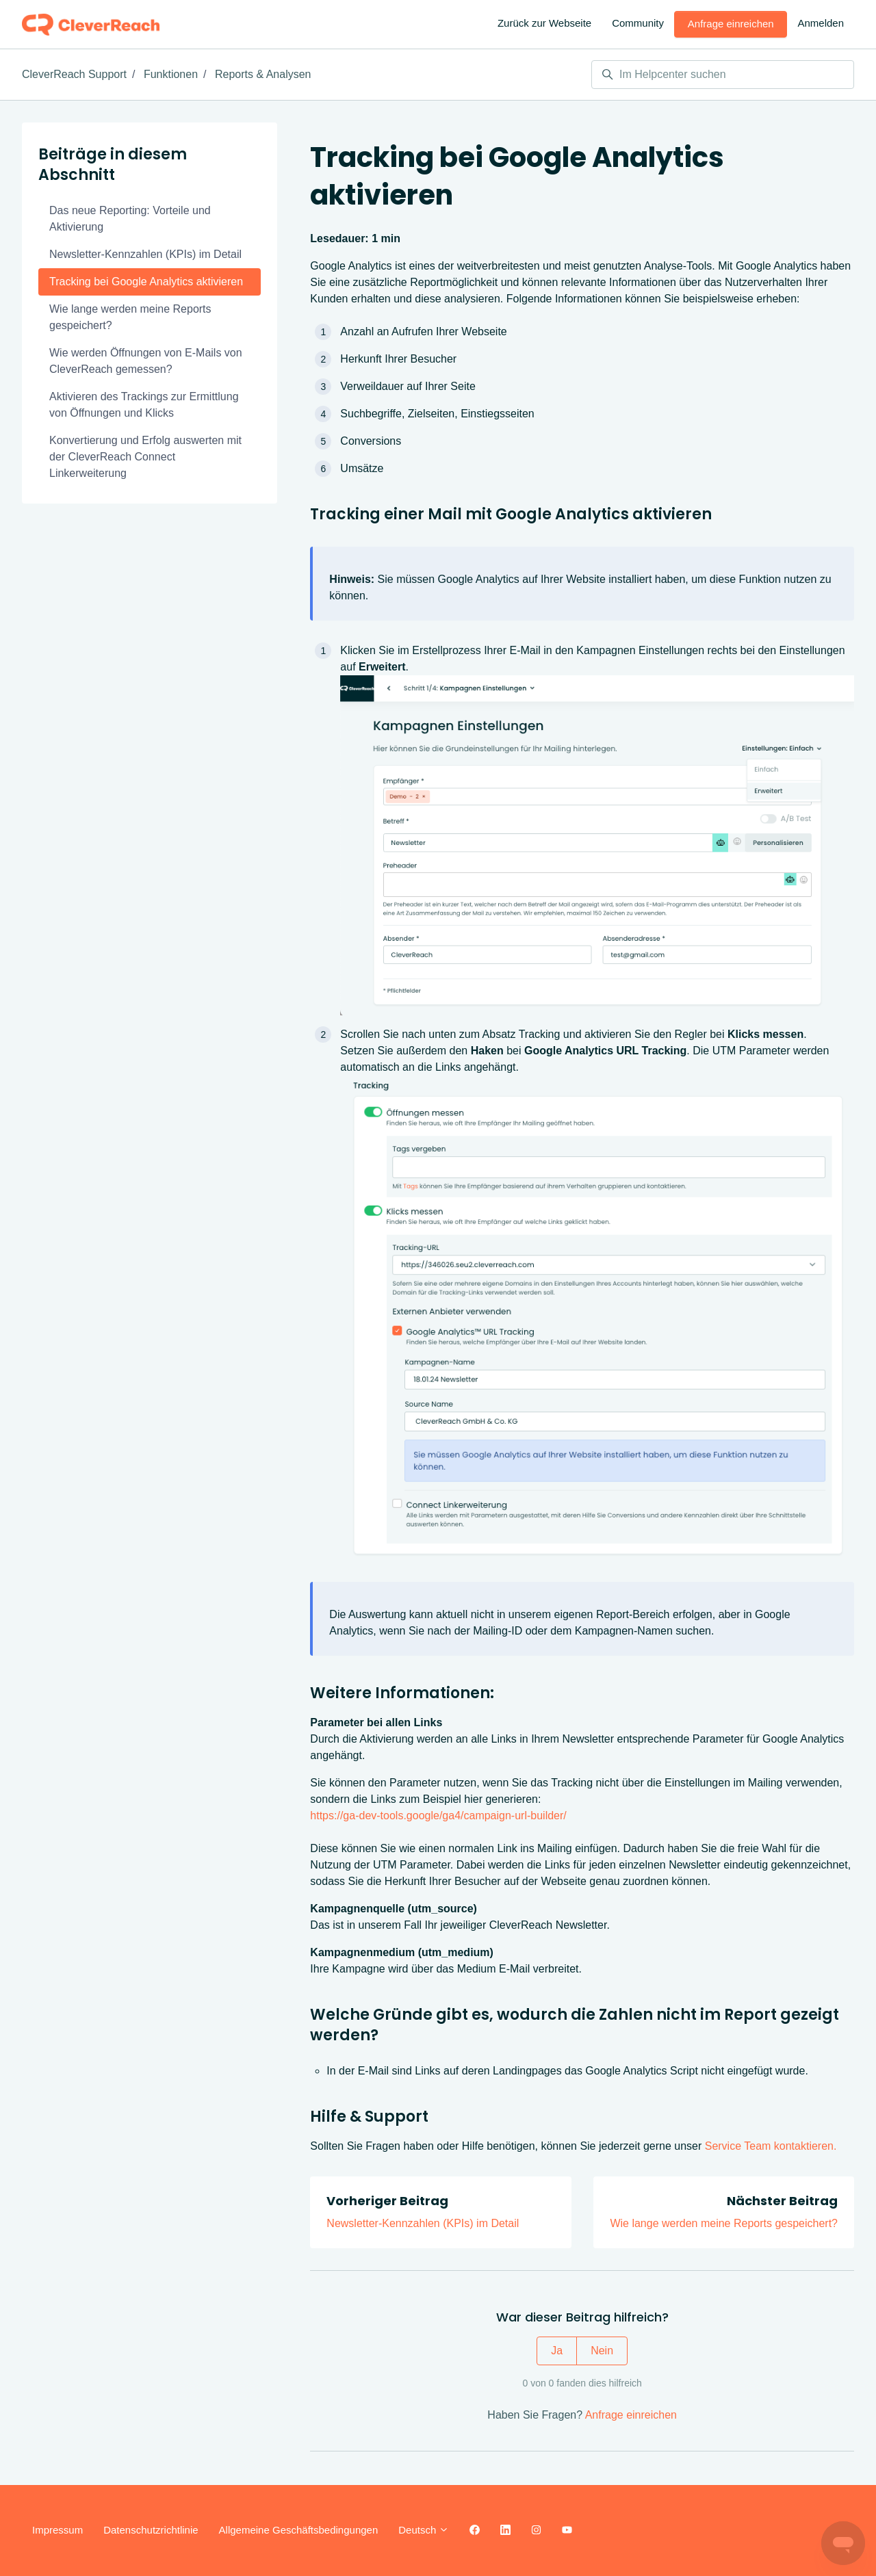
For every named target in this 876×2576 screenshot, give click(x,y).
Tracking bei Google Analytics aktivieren (146, 281)
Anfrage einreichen (731, 23)
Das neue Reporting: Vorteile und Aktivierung (130, 219)
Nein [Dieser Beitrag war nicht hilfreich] (602, 2350)
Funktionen (171, 74)
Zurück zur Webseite (544, 23)
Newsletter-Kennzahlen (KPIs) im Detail (422, 2223)
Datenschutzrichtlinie (150, 2530)
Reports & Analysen (263, 74)
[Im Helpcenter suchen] (722, 74)
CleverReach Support (74, 74)
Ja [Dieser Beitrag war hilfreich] (557, 2350)
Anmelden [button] (820, 23)
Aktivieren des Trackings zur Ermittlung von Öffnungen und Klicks (144, 405)
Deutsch (423, 2530)
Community (638, 23)
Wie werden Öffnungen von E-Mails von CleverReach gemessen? (145, 361)
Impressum (57, 2530)
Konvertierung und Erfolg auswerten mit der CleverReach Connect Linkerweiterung (145, 456)
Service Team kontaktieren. (771, 2146)
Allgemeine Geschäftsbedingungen (298, 2530)
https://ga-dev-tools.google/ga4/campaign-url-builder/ (438, 1815)
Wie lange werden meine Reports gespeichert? (724, 2223)
